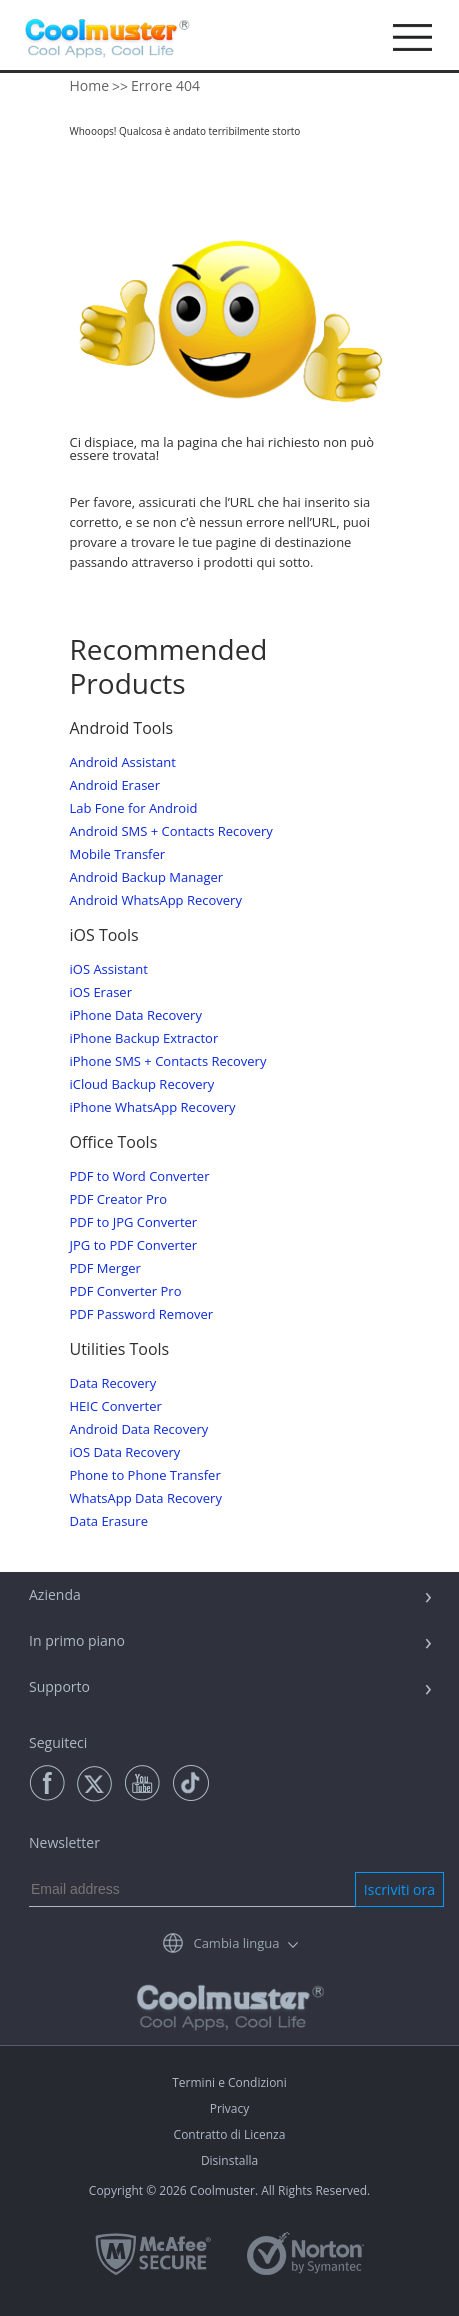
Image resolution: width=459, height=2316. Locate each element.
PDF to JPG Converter (134, 1222)
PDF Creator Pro (118, 1199)
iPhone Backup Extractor (144, 1038)
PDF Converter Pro (126, 1291)
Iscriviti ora (399, 1889)
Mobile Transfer (118, 854)
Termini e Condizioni (229, 2082)
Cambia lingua (236, 1943)
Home (90, 85)
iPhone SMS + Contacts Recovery (168, 1061)
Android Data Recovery (139, 1429)
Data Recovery (113, 1383)
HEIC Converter (116, 1406)
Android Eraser (115, 785)
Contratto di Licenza (230, 2134)
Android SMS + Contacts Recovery (171, 831)
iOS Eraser (101, 992)
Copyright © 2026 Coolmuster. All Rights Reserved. (229, 2190)
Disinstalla (229, 2160)
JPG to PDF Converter (134, 1245)
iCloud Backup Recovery (142, 1084)
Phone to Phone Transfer (145, 1475)
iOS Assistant (109, 969)
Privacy (230, 2108)
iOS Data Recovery (125, 1452)
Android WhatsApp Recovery (156, 900)
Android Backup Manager (147, 877)
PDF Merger (105, 1268)
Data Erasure (109, 1521)
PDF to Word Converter (140, 1176)
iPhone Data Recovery (136, 1015)
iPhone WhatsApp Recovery (153, 1107)
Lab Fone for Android (134, 808)
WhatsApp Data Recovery (146, 1498)
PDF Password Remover (142, 1314)
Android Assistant (123, 762)
